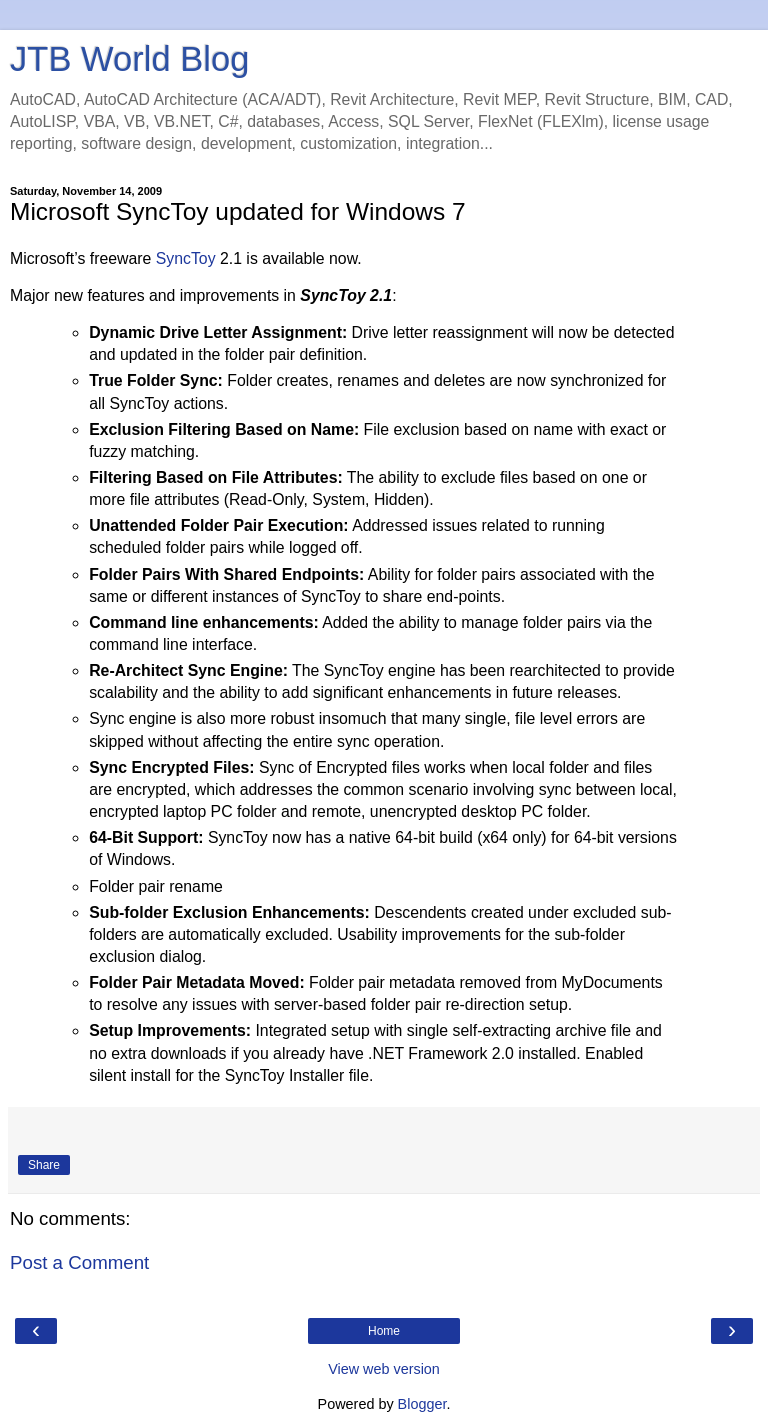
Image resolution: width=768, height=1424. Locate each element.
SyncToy (186, 258)
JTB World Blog (129, 59)
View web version (384, 1369)
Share (44, 1165)
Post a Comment (79, 1262)
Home (384, 1331)
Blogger (422, 1404)
